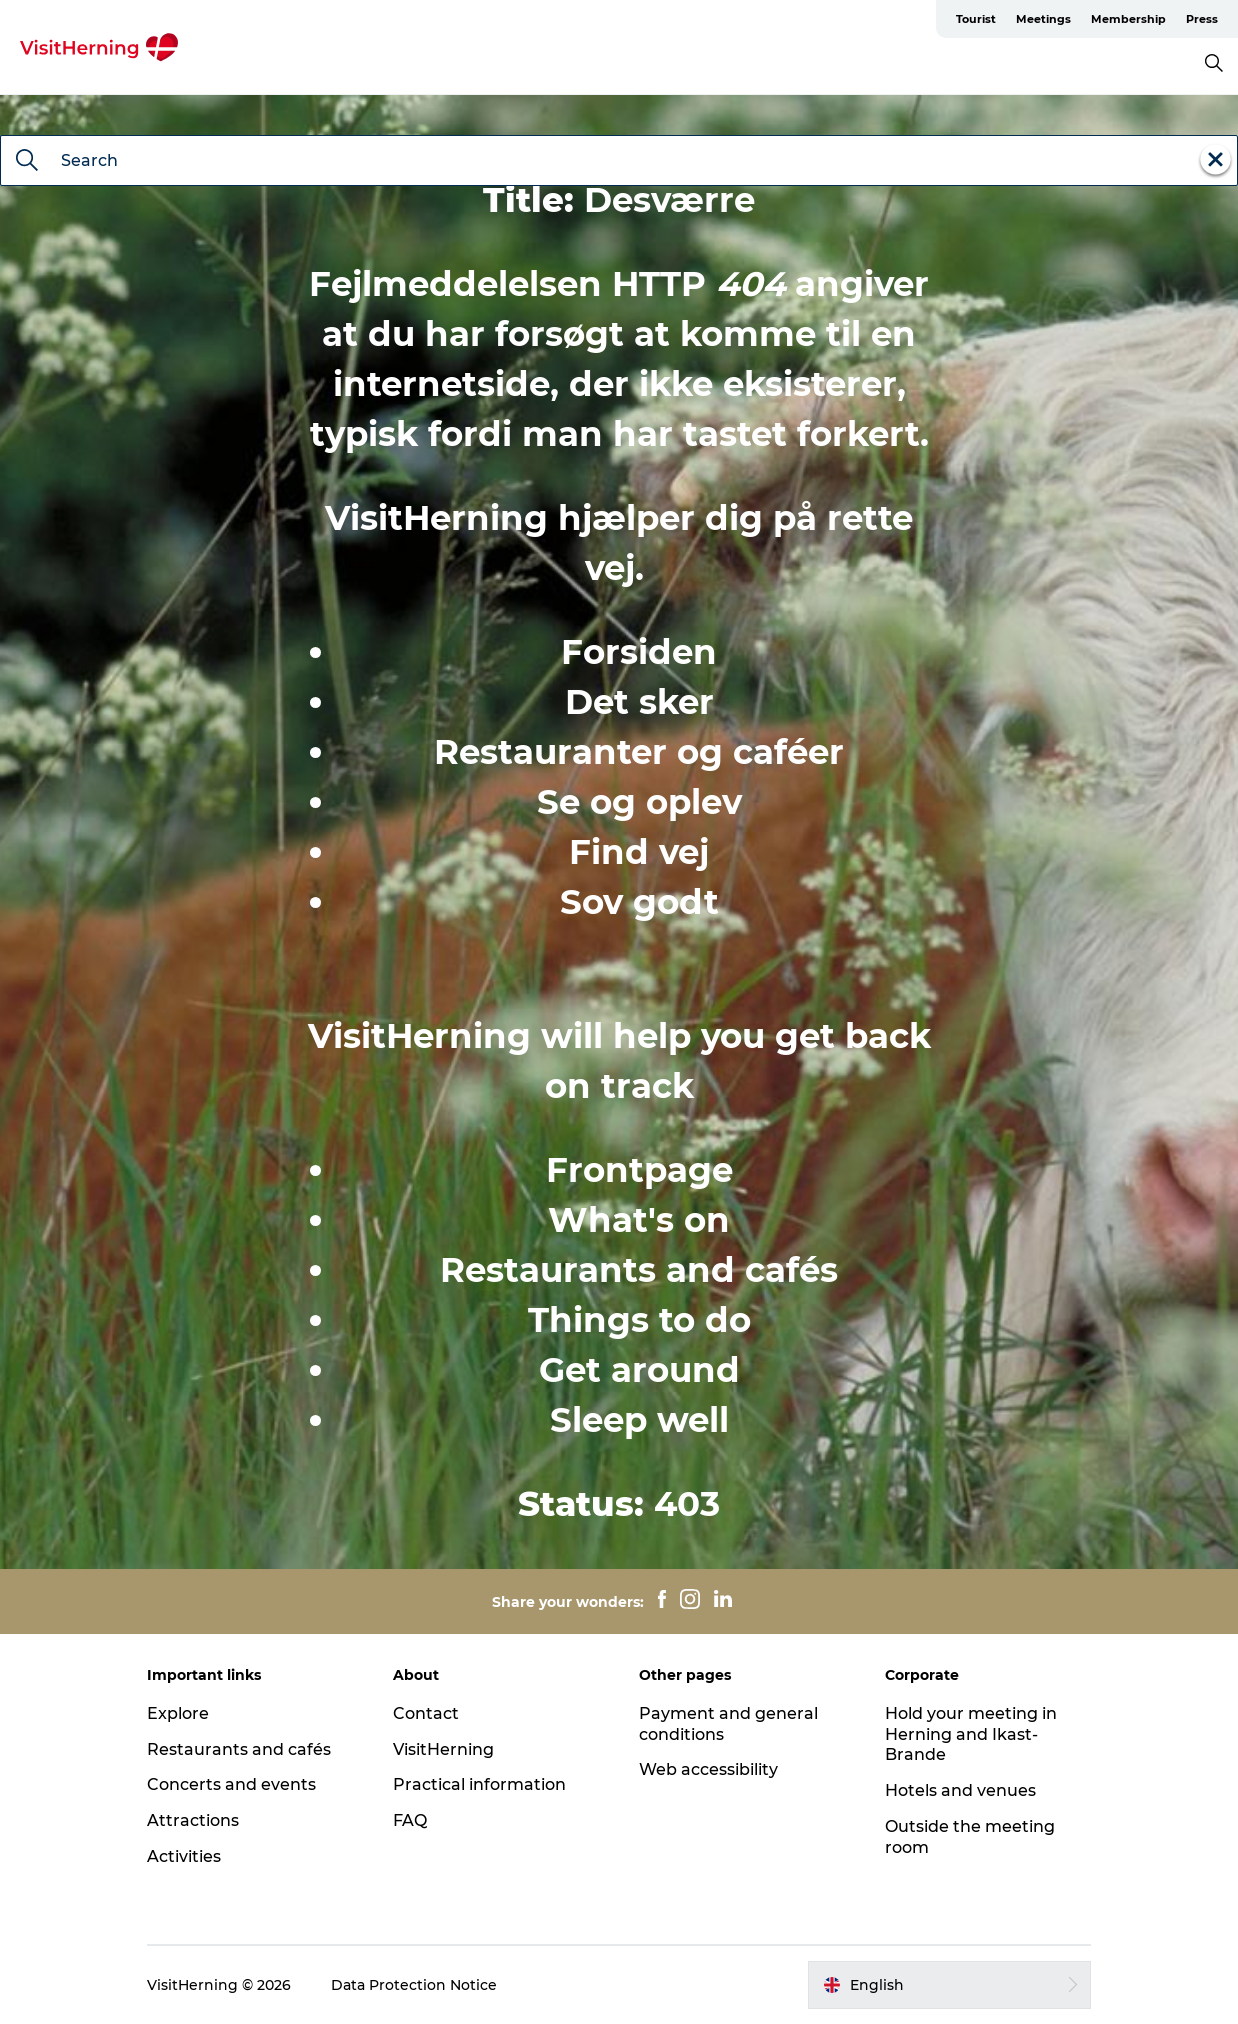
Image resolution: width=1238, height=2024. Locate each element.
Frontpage (639, 1170)
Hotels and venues (960, 1790)
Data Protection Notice (414, 1985)
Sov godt (639, 902)
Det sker (639, 702)
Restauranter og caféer (639, 752)
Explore (178, 1713)
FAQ (410, 1820)
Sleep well (639, 1420)
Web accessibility (708, 1769)
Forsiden (639, 652)
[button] (949, 1985)
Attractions (193, 1820)
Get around (639, 1370)
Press (1202, 19)
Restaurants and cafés (639, 1270)
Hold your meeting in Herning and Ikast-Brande (971, 1734)
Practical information (479, 1784)
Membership (1128, 19)
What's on (639, 1220)
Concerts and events (231, 1784)
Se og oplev (639, 802)
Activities (184, 1856)
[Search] (27, 162)
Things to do (639, 1320)
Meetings (1043, 19)
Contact (426, 1713)
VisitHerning (443, 1749)
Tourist (976, 19)
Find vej (639, 852)
